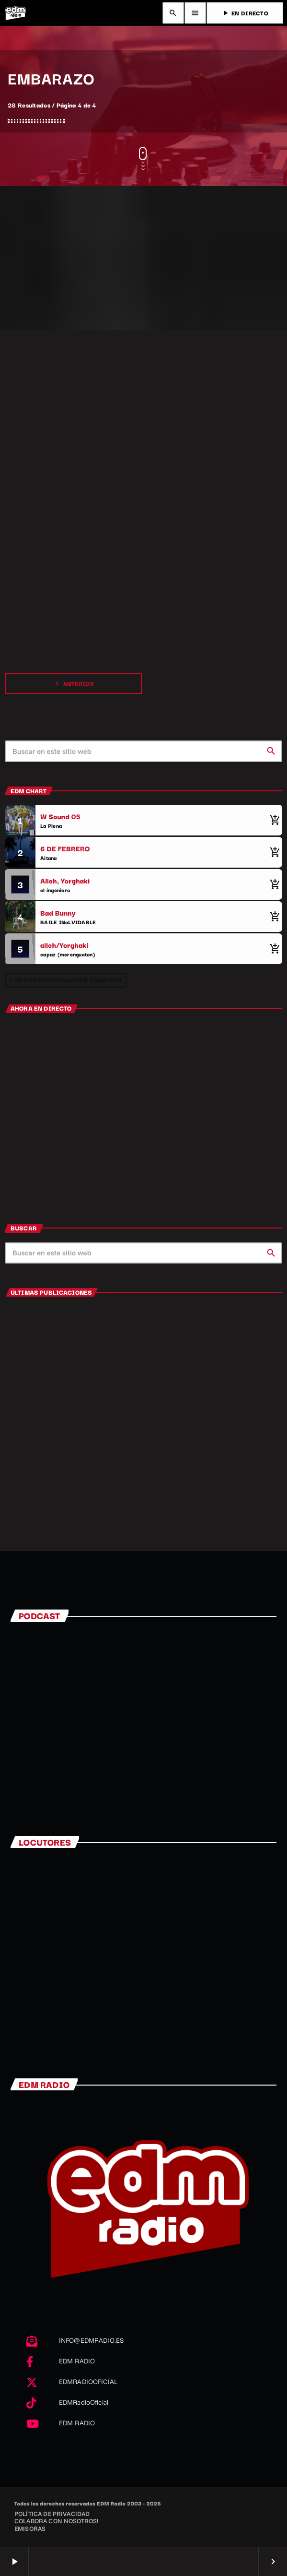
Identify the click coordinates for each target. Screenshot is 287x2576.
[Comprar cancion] (272, 820)
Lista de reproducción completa (65, 979)
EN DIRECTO (244, 12)
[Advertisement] (143, 258)
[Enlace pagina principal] (15, 13)
